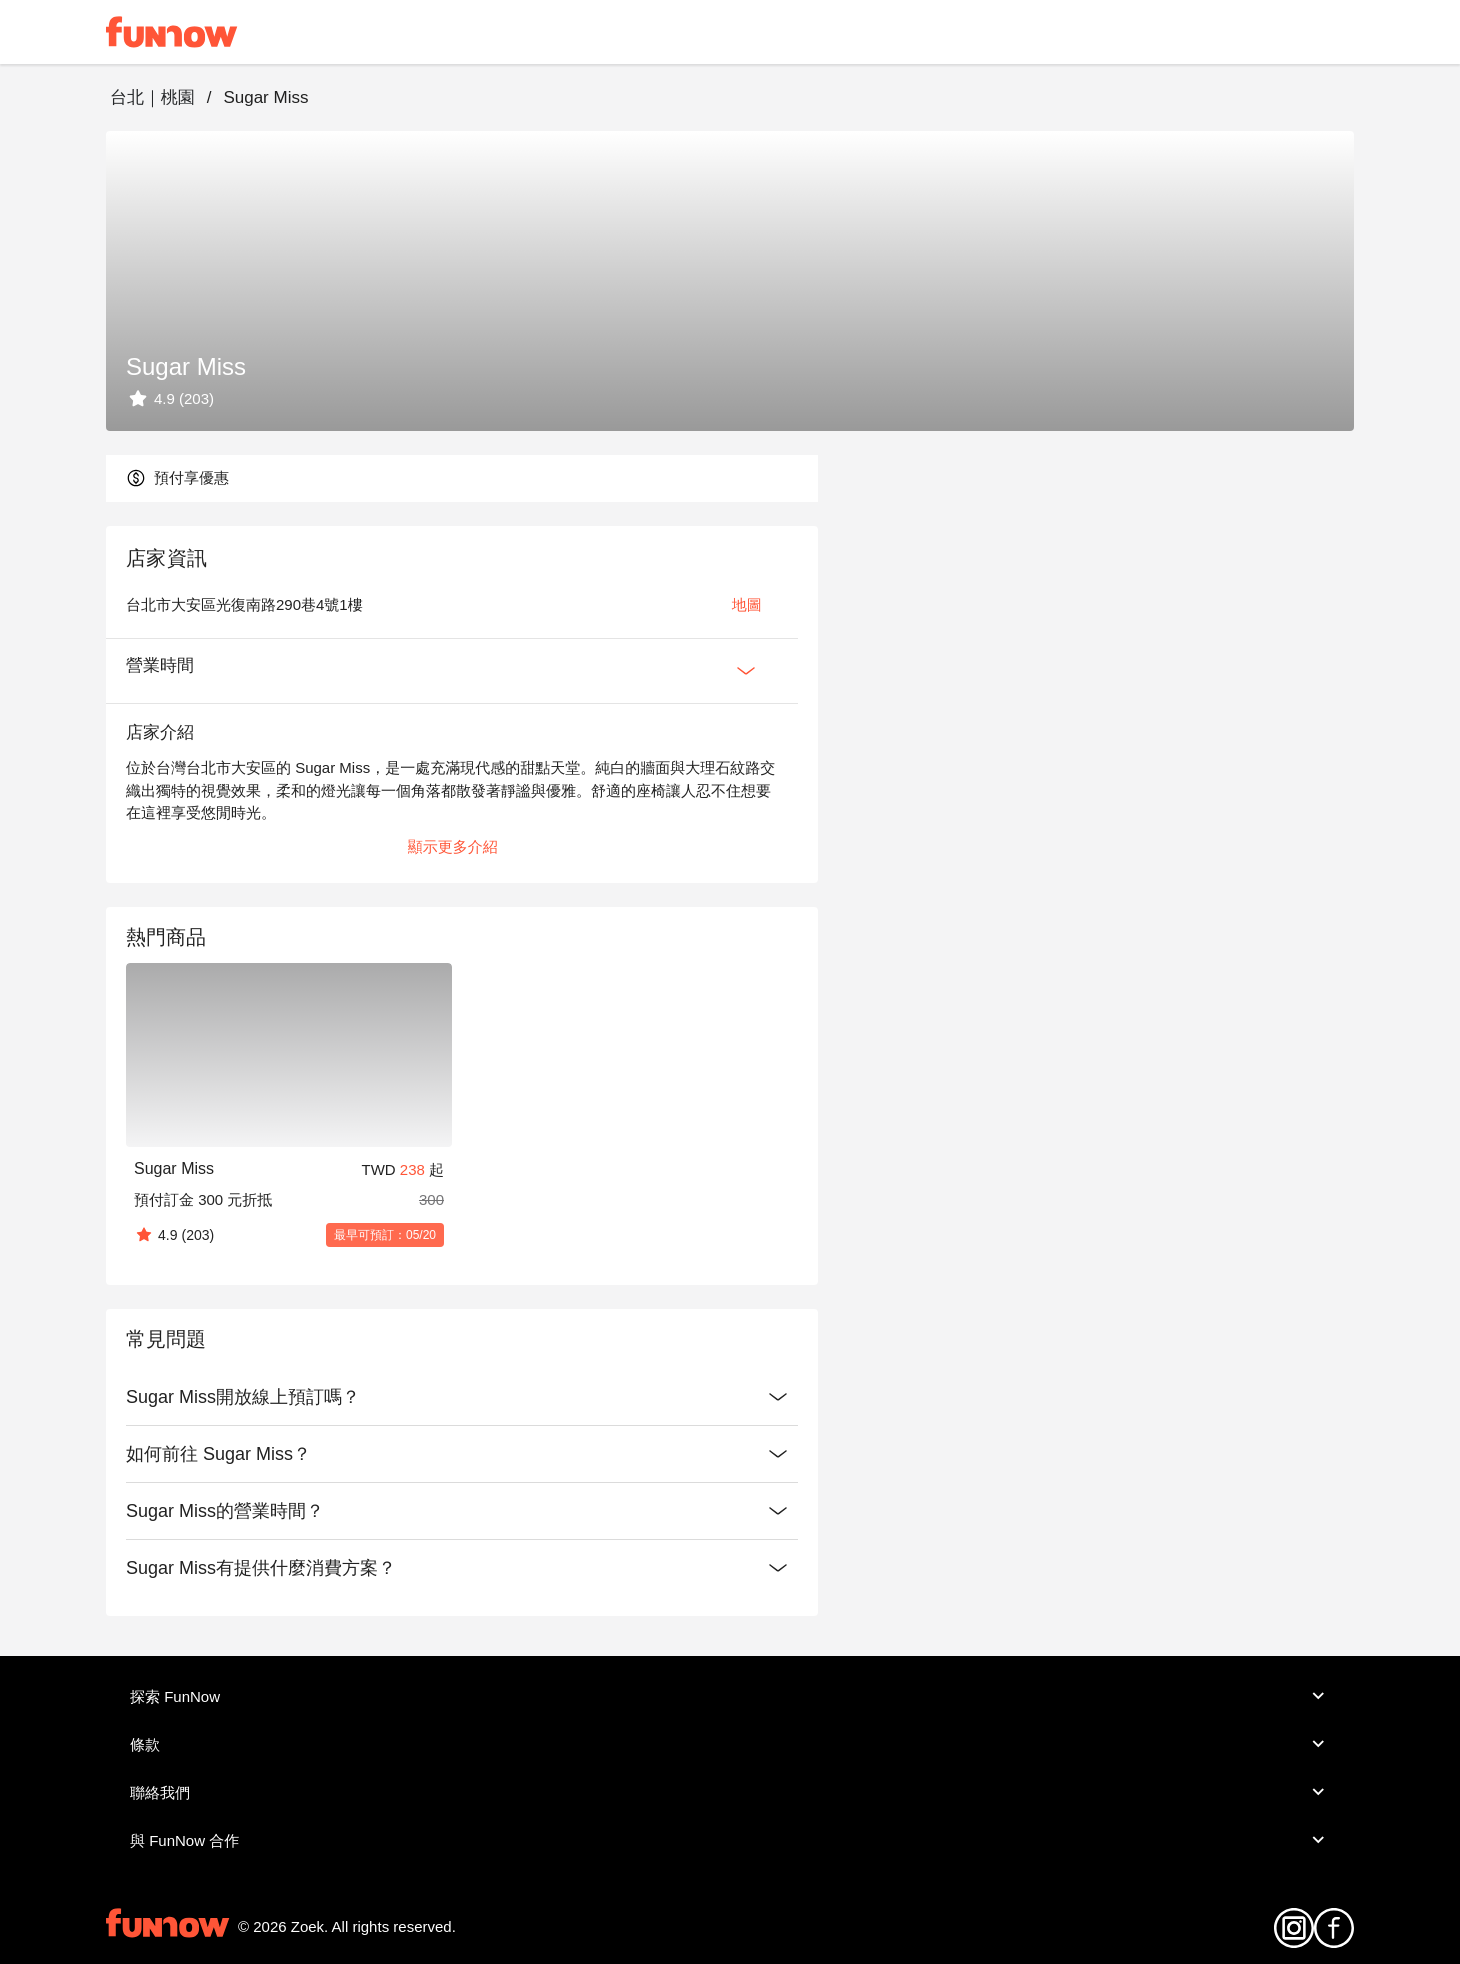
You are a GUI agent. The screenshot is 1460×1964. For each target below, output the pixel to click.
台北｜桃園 (152, 97)
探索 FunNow (730, 1696)
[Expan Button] (746, 671)
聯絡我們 (730, 1792)
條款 (730, 1744)
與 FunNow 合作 (730, 1840)
